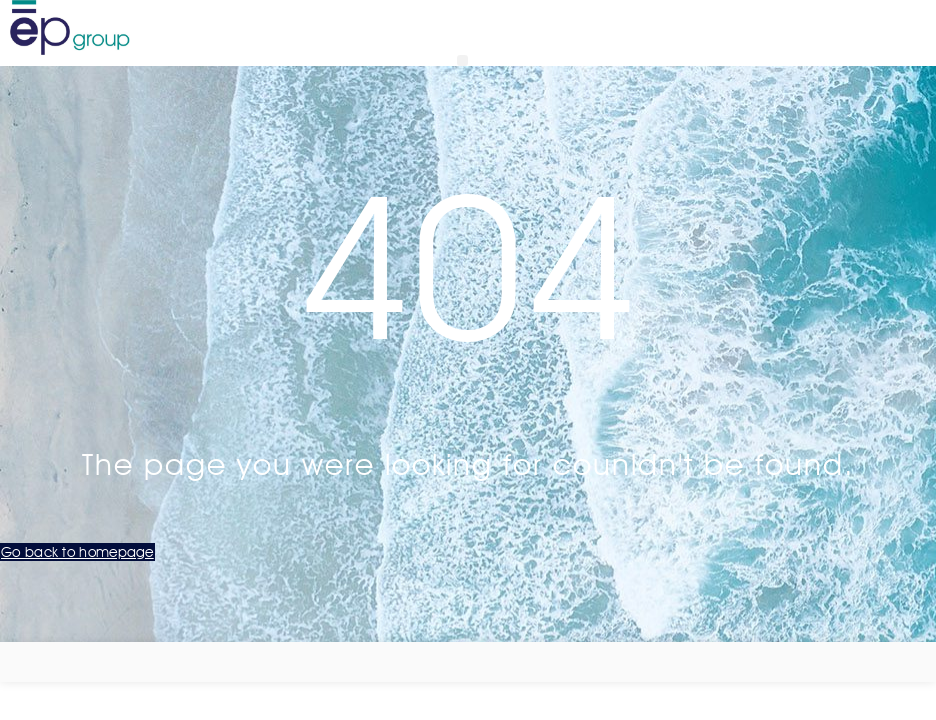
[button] (462, 60)
